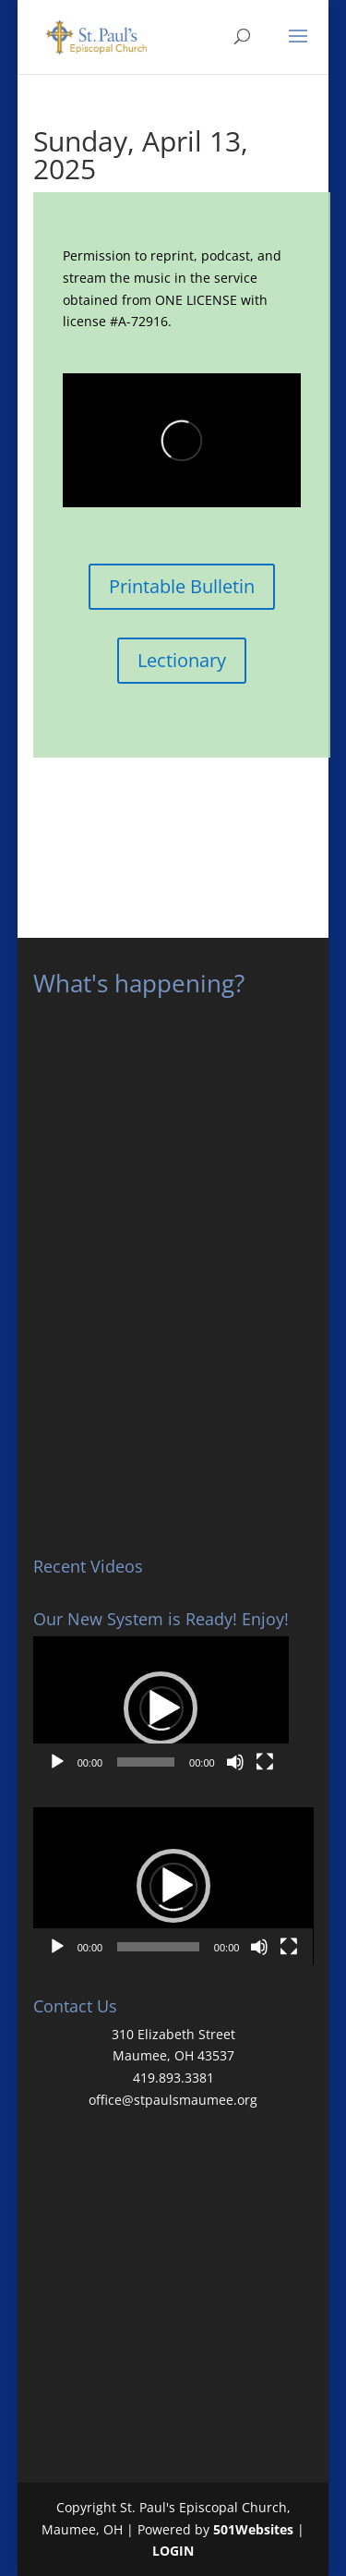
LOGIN (173, 2550)
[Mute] (235, 1762)
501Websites (253, 2529)
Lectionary (181, 660)
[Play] (57, 1762)
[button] (160, 1708)
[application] (161, 1708)
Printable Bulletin (182, 586)
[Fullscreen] (265, 1762)
